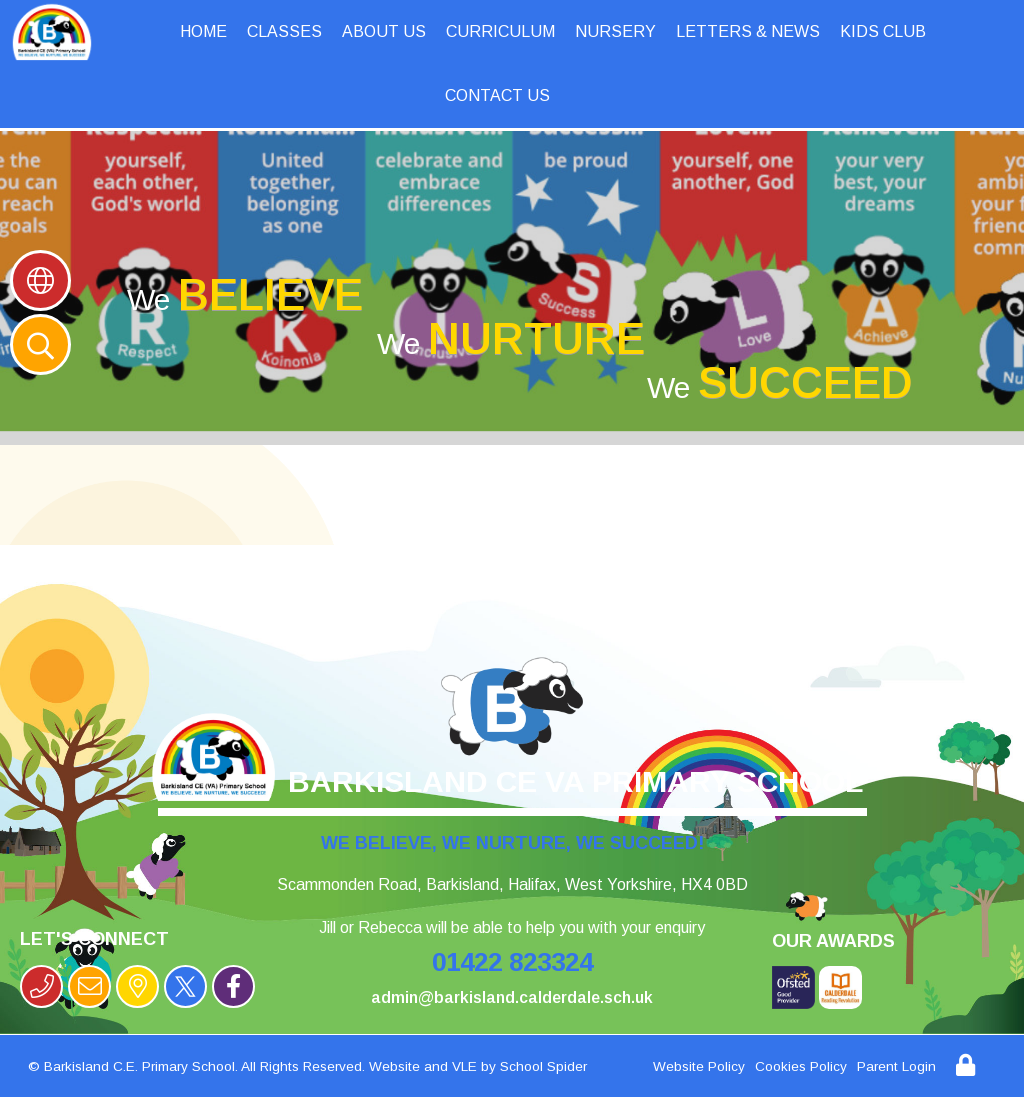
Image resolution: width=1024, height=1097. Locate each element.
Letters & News (748, 31)
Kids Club (883, 31)
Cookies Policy (801, 1066)
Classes (284, 31)
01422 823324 (512, 962)
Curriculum (500, 31)
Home (203, 31)
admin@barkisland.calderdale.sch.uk (512, 997)
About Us (384, 31)
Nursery (615, 31)
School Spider (543, 1066)
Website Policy (699, 1066)
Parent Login (896, 1066)
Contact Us (497, 95)
